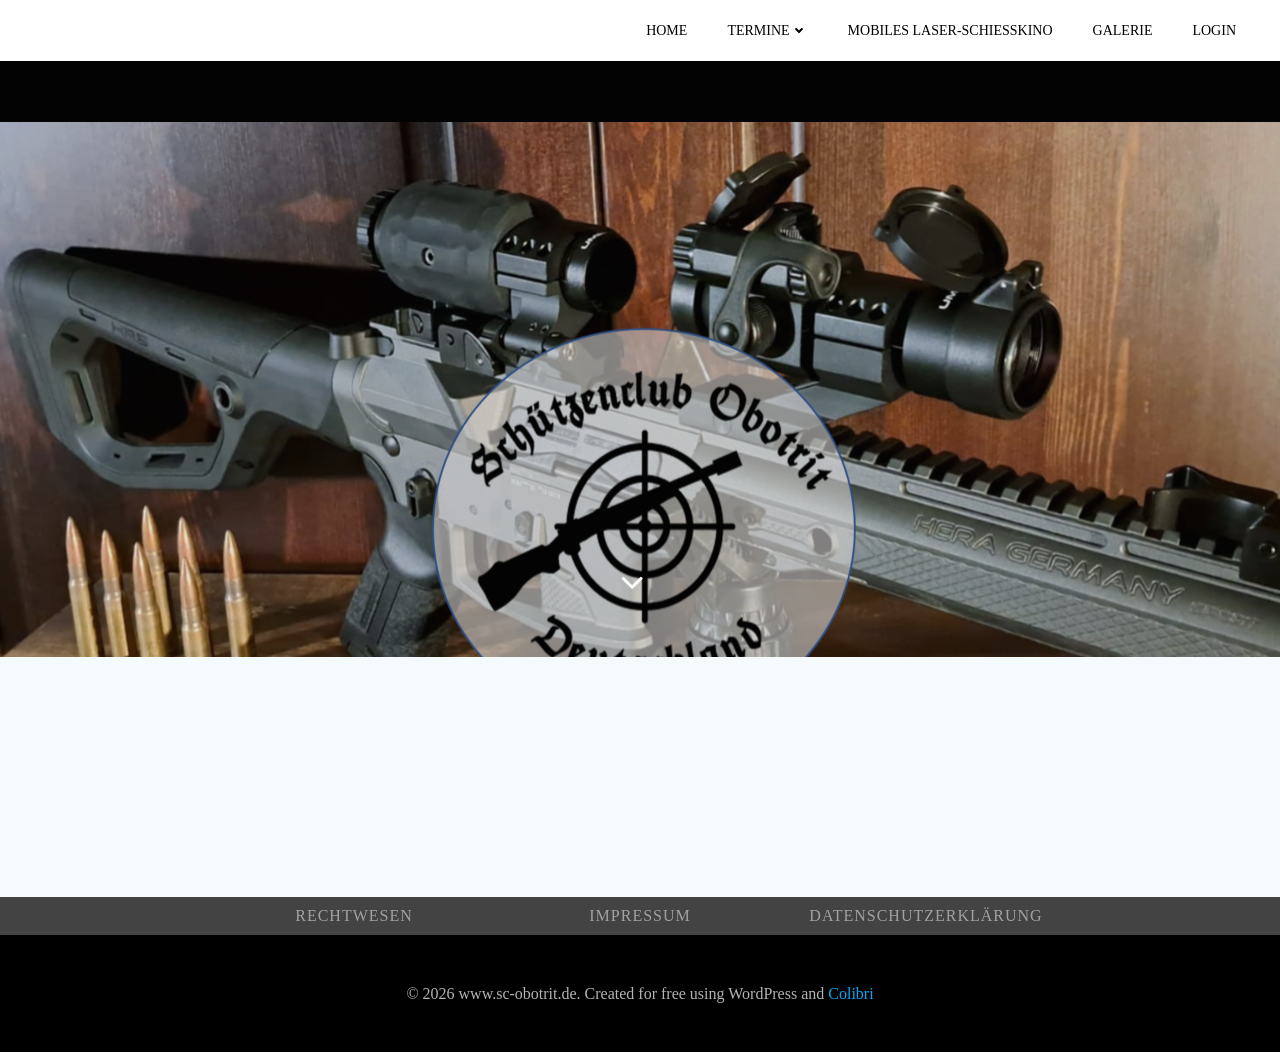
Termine (767, 30)
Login (1214, 30)
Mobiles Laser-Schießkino (950, 30)
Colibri (850, 993)
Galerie (1123, 30)
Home (666, 30)
